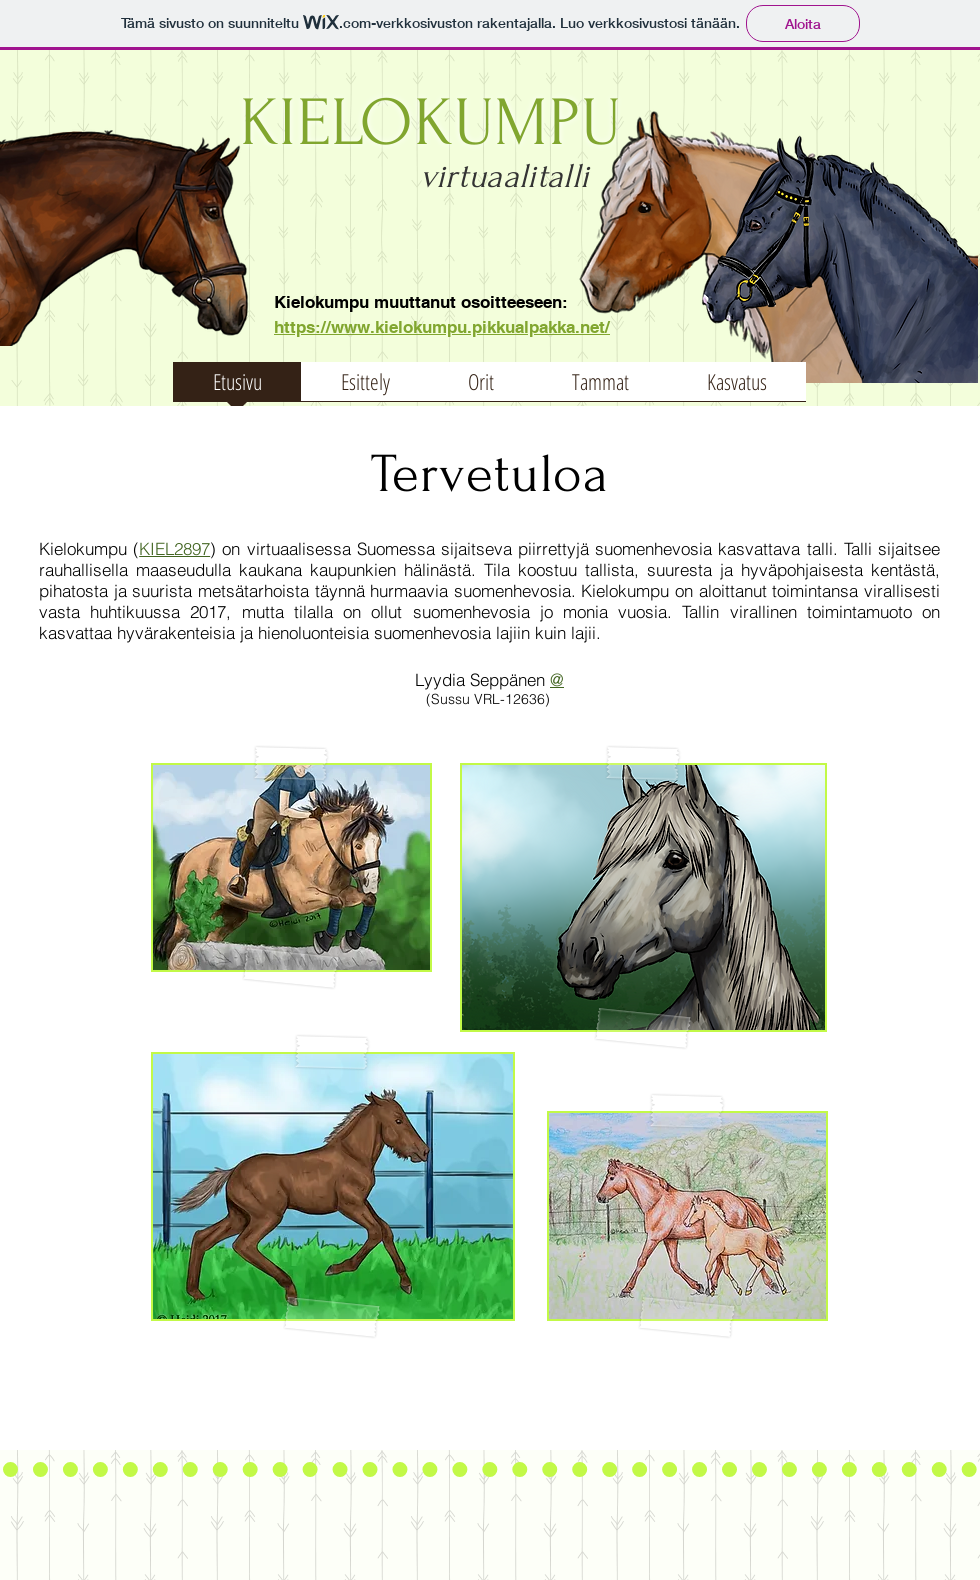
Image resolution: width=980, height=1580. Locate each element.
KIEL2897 (174, 548)
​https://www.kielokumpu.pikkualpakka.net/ (442, 327)
